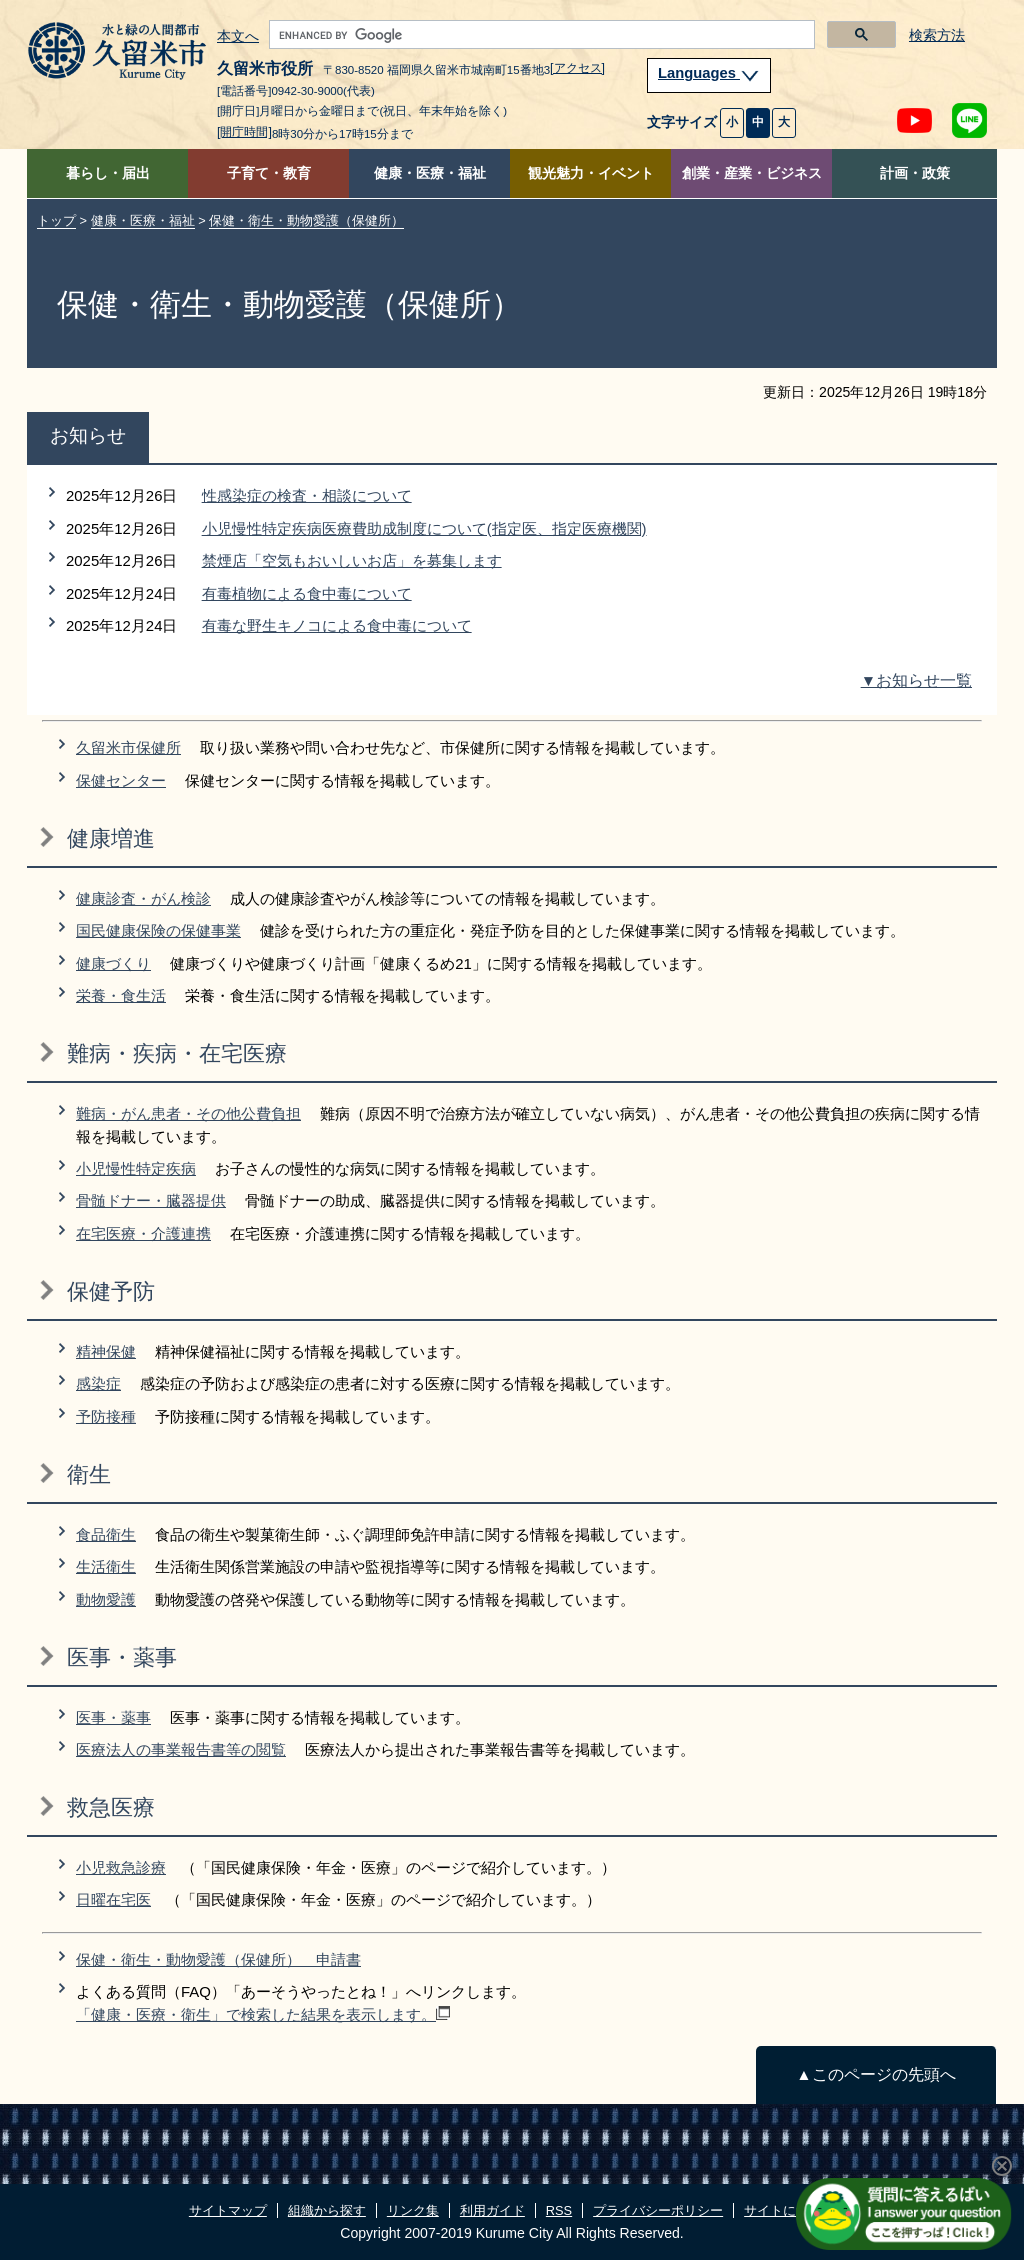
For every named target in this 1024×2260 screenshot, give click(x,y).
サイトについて (789, 2210)
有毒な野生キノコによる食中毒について (337, 625)
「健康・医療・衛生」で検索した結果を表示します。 (263, 2014)
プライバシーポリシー (658, 2210)
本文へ (238, 37)
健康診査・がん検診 (143, 898)
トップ (56, 220)
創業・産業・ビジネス (752, 173)
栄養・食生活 (121, 995)
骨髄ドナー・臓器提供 (151, 1200)
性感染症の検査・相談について (307, 495)
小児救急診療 (121, 1867)
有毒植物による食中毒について (307, 593)
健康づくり (113, 963)
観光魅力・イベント (591, 173)
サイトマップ (228, 2210)
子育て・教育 (269, 173)
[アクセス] (577, 68)
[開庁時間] (244, 132)
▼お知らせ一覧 (916, 680)
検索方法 (937, 35)
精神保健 (106, 1351)
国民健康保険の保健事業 (158, 930)
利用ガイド (492, 2210)
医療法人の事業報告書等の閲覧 (181, 1749)
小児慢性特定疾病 (136, 1168)
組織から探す (327, 2210)
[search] (540, 35)
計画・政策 (915, 173)
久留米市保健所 (128, 747)
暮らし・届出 (108, 173)
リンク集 (413, 2210)
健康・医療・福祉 (430, 173)
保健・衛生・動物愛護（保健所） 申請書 (218, 1959)
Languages (709, 73)
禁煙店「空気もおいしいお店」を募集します (352, 560)
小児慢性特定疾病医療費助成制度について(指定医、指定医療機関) (424, 528)
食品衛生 (106, 1534)
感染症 (98, 1383)
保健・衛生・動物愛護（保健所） (306, 220)
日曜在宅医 (113, 1899)
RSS (559, 2210)
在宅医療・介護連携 (143, 1233)
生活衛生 (106, 1566)
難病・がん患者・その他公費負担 (188, 1113)
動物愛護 (106, 1599)
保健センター (121, 780)
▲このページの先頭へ (875, 2074)
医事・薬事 (113, 1717)
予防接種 (106, 1416)
